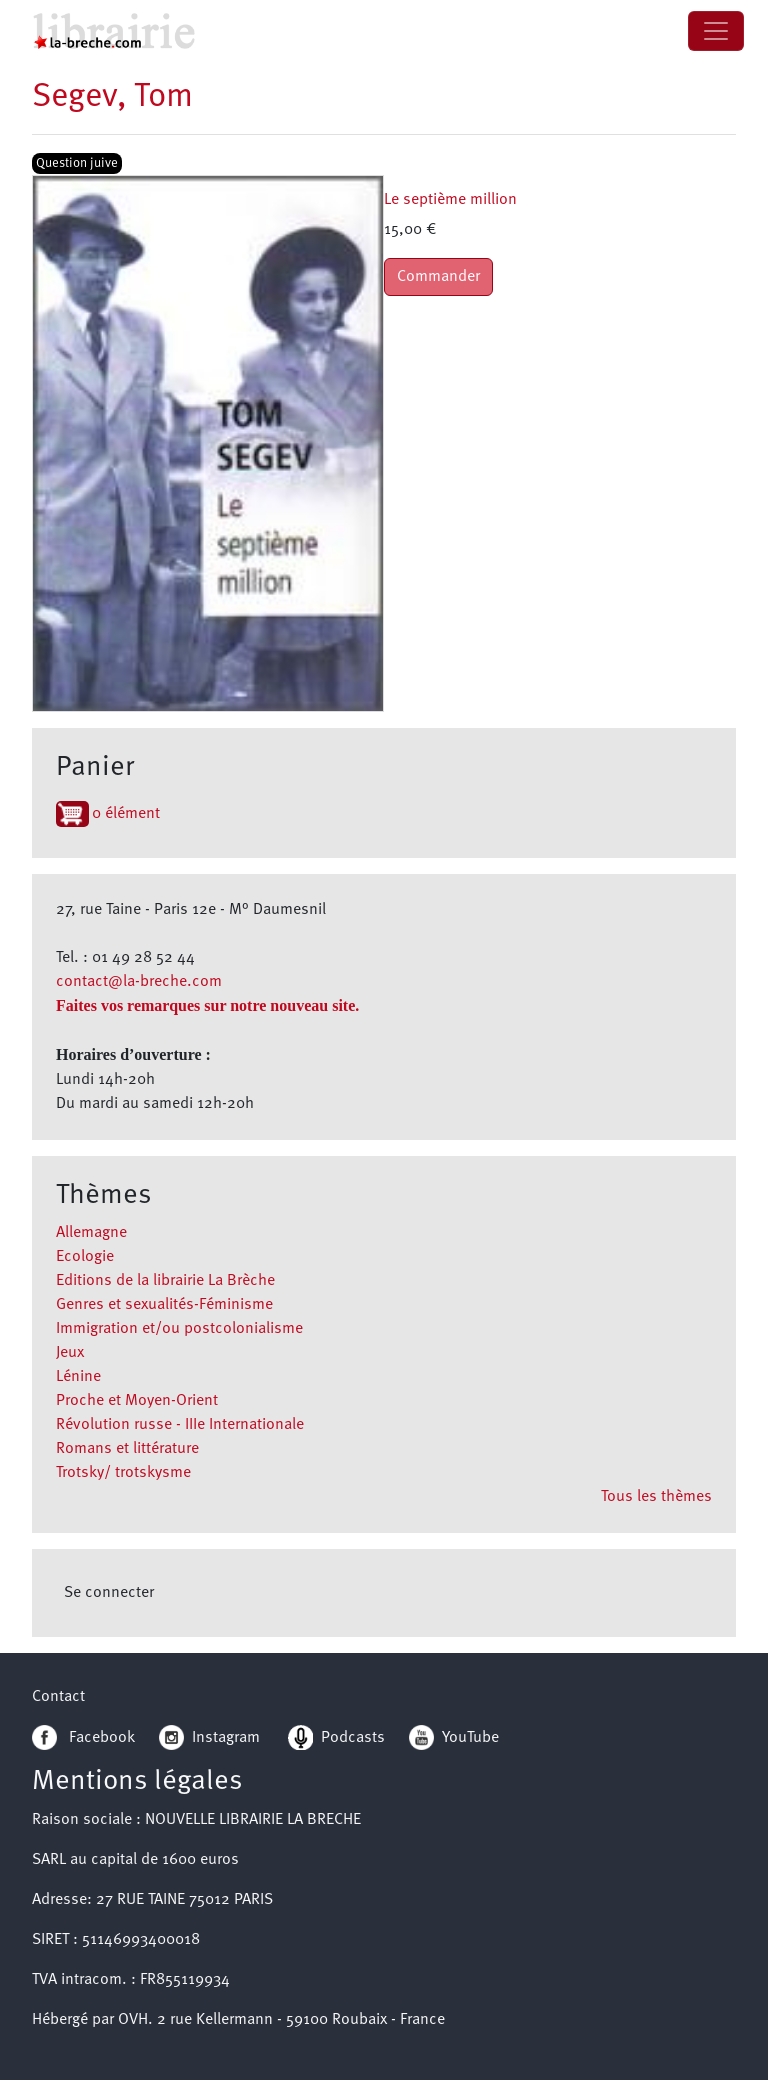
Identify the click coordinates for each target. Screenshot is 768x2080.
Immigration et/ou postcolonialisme (179, 1329)
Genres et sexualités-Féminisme (164, 1305)
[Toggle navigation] (716, 31)
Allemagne (91, 1233)
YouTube (470, 1738)
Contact (58, 1697)
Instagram (209, 1738)
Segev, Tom (112, 97)
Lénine (78, 1377)
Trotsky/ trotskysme (123, 1473)
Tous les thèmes (656, 1497)
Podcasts (336, 1738)
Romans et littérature (127, 1449)
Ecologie (85, 1257)
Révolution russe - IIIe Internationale (180, 1425)
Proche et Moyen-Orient (137, 1401)
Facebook (83, 1738)
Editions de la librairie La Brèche (165, 1281)
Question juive (77, 163)
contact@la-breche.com (139, 982)
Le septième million (450, 200)
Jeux (70, 1353)
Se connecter (109, 1593)
